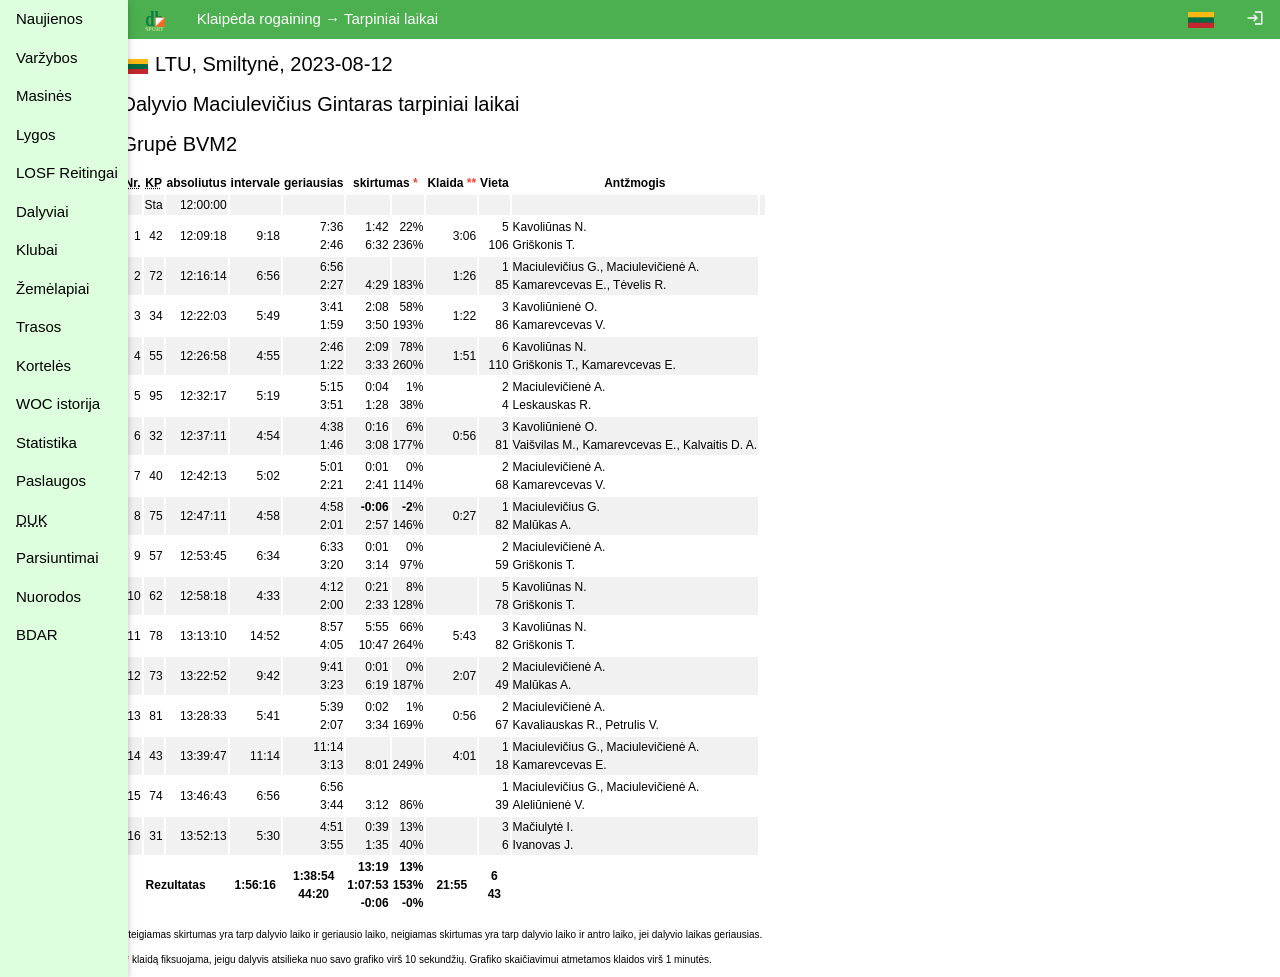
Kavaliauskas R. (578, 725)
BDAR (37, 634)
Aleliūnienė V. (571, 805)
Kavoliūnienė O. (577, 307)
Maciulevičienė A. (675, 267)
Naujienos (49, 18)
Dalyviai (42, 211)
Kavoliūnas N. (572, 227)
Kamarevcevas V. (581, 325)
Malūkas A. (564, 525)
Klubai (37, 249)
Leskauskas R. (574, 405)
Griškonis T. (566, 245)
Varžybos (46, 57)
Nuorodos (48, 596)
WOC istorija (58, 403)
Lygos (35, 134)
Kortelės (43, 365)
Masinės (44, 95)
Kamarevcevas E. (582, 285)
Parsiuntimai (57, 557)
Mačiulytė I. (565, 827)
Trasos (38, 326)
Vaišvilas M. (566, 445)
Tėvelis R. (662, 285)
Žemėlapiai (52, 288)
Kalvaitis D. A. (743, 445)
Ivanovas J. (565, 845)
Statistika (46, 442)
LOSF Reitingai (67, 172)
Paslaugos (51, 480)
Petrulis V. (655, 725)
